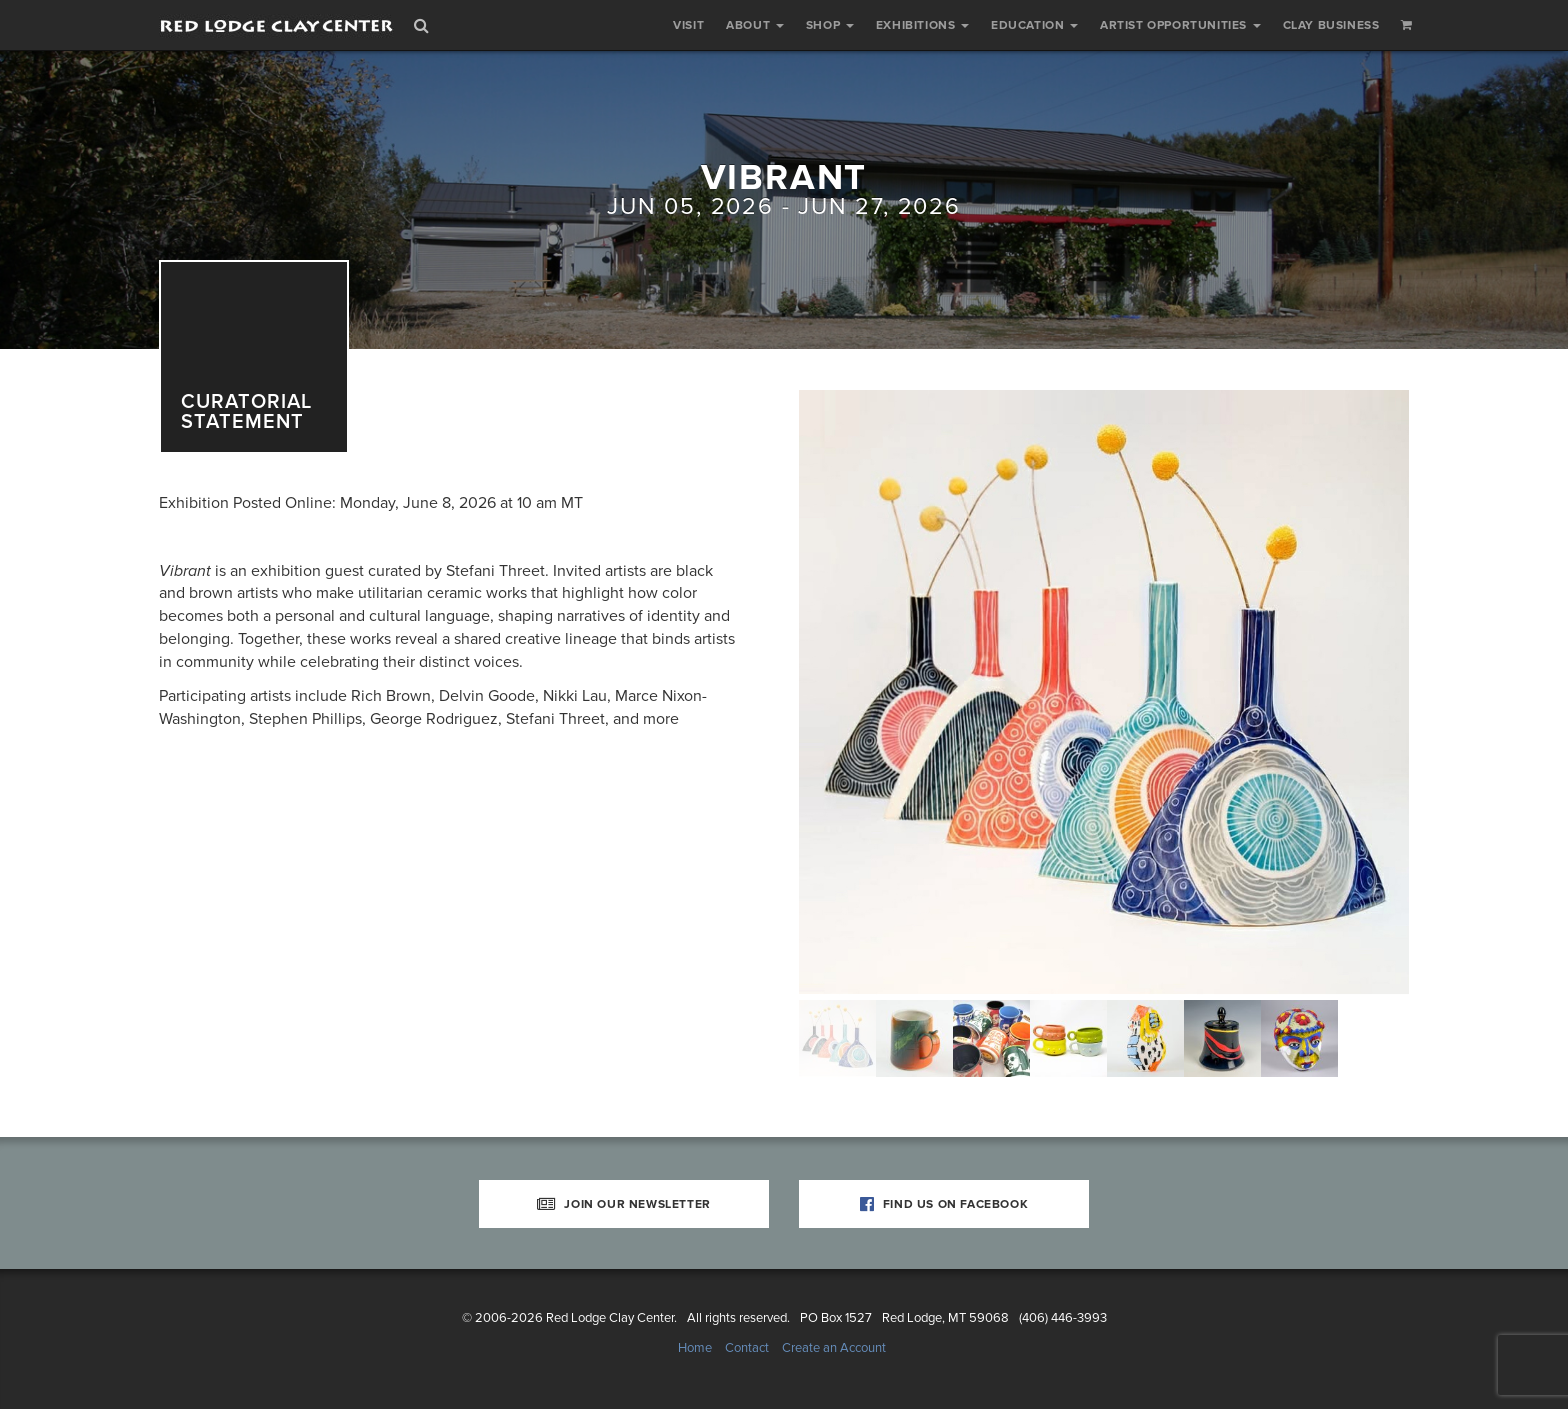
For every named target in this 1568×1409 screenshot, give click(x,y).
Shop (830, 25)
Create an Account (834, 1348)
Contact (747, 1348)
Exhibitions (922, 25)
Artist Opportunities (1180, 25)
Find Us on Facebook (944, 1204)
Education (1034, 25)
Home (695, 1348)
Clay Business (1331, 25)
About (755, 25)
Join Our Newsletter (624, 1204)
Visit (688, 25)
